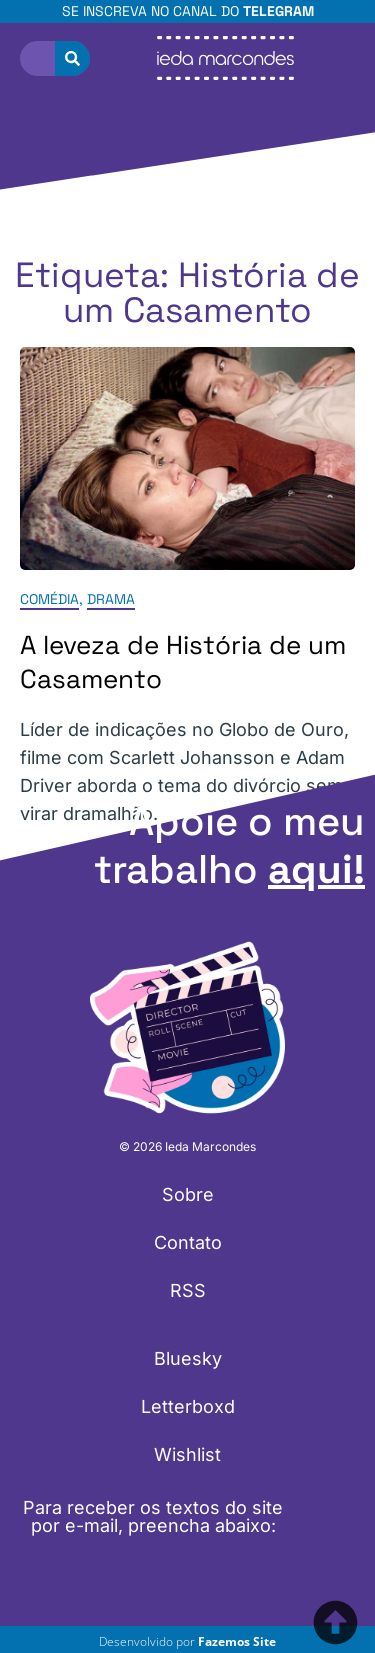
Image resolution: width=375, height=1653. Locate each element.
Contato (188, 1242)
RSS (188, 1290)
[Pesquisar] (72, 58)
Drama (111, 600)
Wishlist (187, 1454)
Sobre (188, 1194)
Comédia (49, 600)
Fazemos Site (237, 1641)
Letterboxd (188, 1406)
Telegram (278, 11)
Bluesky (188, 1358)
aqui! (316, 869)
